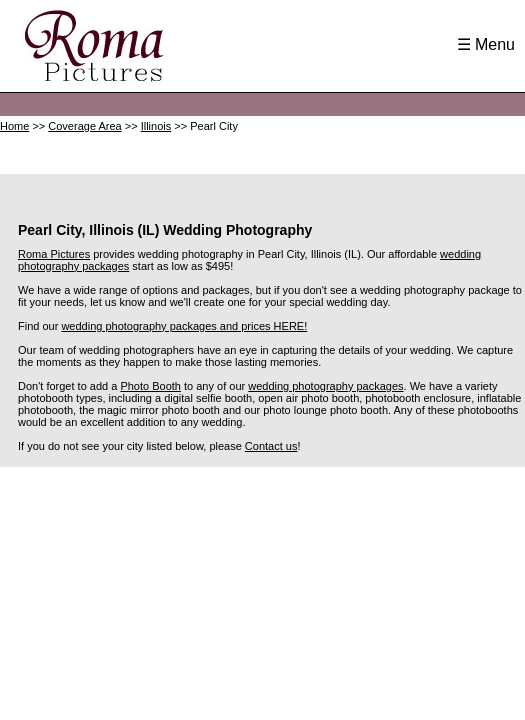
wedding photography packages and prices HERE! (184, 326)
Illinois (156, 126)
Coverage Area (84, 126)
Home (14, 126)
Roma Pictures (54, 254)
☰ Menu (486, 44)
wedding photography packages (325, 386)
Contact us (271, 446)
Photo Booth (150, 386)
